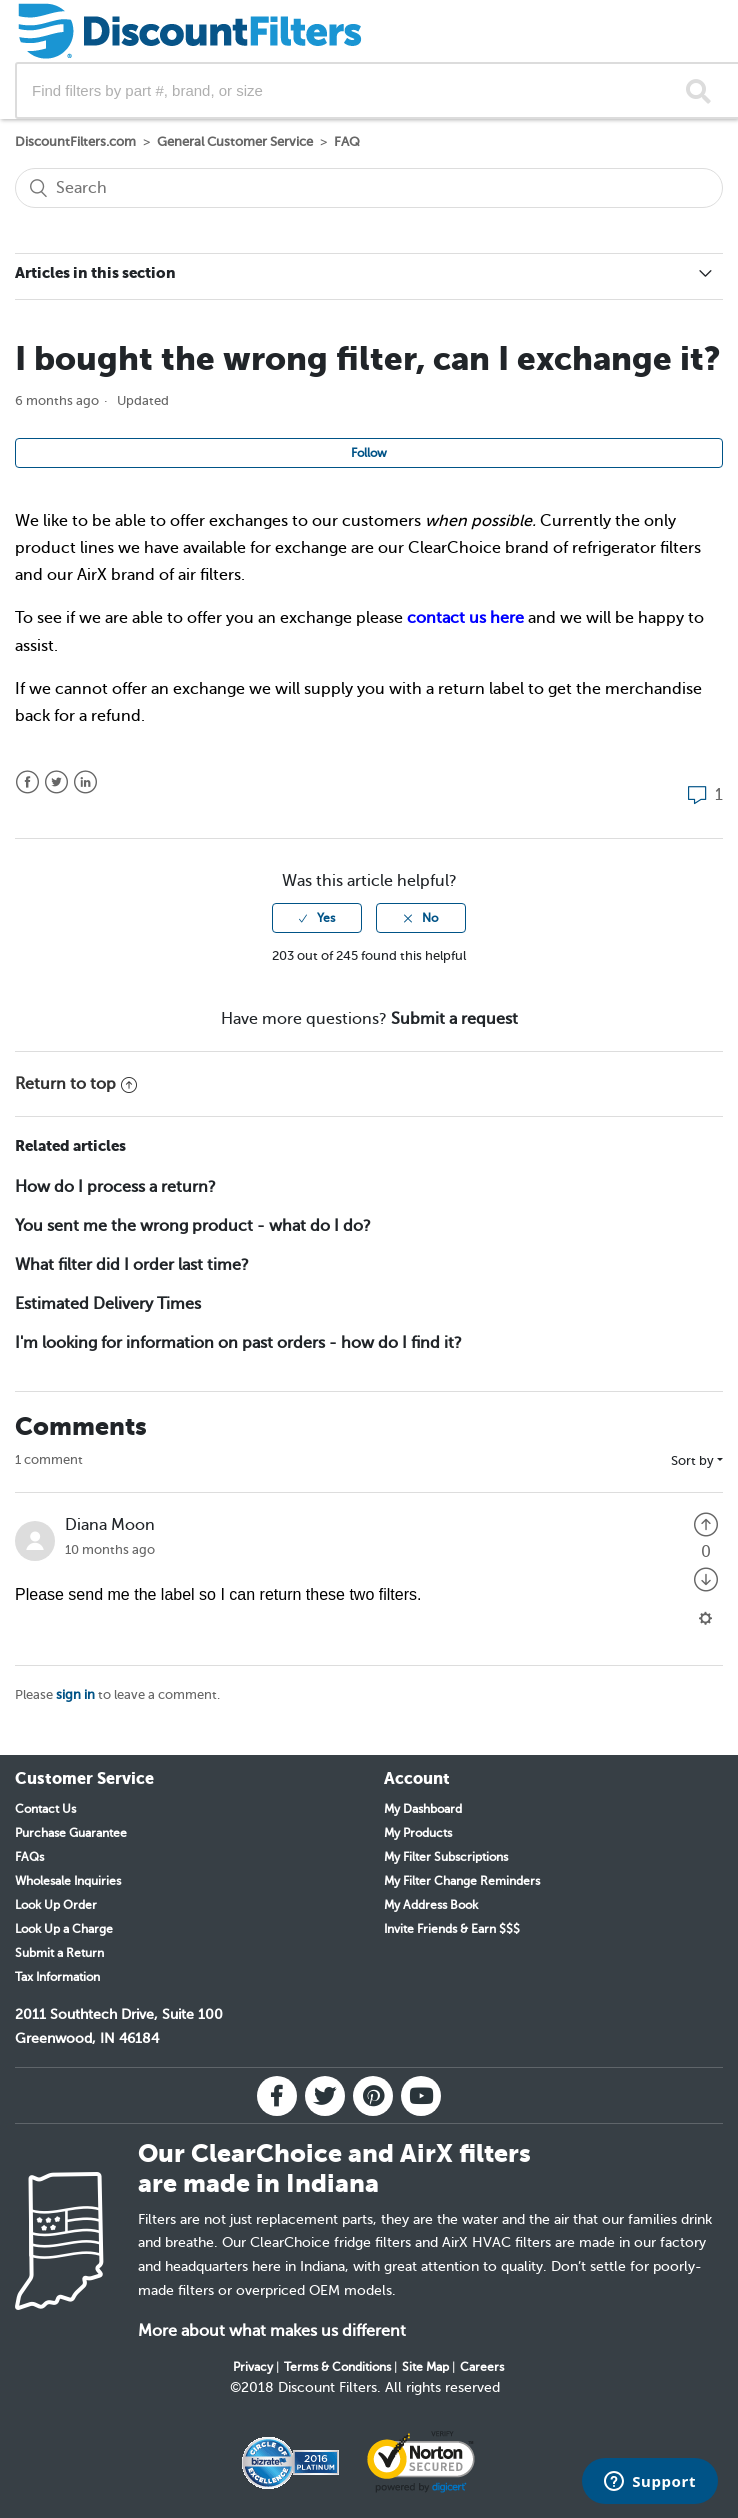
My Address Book (431, 1905)
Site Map (425, 2367)
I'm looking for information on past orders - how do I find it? (238, 1343)
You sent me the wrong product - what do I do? (193, 1226)
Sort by (692, 1460)
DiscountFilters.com (75, 141)
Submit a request (454, 1019)
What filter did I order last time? (132, 1265)
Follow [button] (369, 453)
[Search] (369, 188)
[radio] (317, 918)
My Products (418, 1833)
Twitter (56, 782)
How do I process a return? (115, 1187)
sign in (75, 1694)
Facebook (27, 782)
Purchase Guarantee (71, 1833)
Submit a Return (59, 1953)
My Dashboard (423, 1809)
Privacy (253, 2367)
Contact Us (45, 1809)
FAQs (29, 1857)
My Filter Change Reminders (462, 1881)
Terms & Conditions (337, 2367)
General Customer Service (235, 141)
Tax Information (57, 1977)
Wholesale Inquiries (68, 1881)
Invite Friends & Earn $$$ (452, 1929)
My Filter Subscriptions (446, 1857)
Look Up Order (56, 1905)
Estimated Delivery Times (108, 1304)
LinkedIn (85, 782)
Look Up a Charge (64, 1929)
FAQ (347, 141)
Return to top (76, 1084)
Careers (482, 2367)
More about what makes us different (272, 2331)
